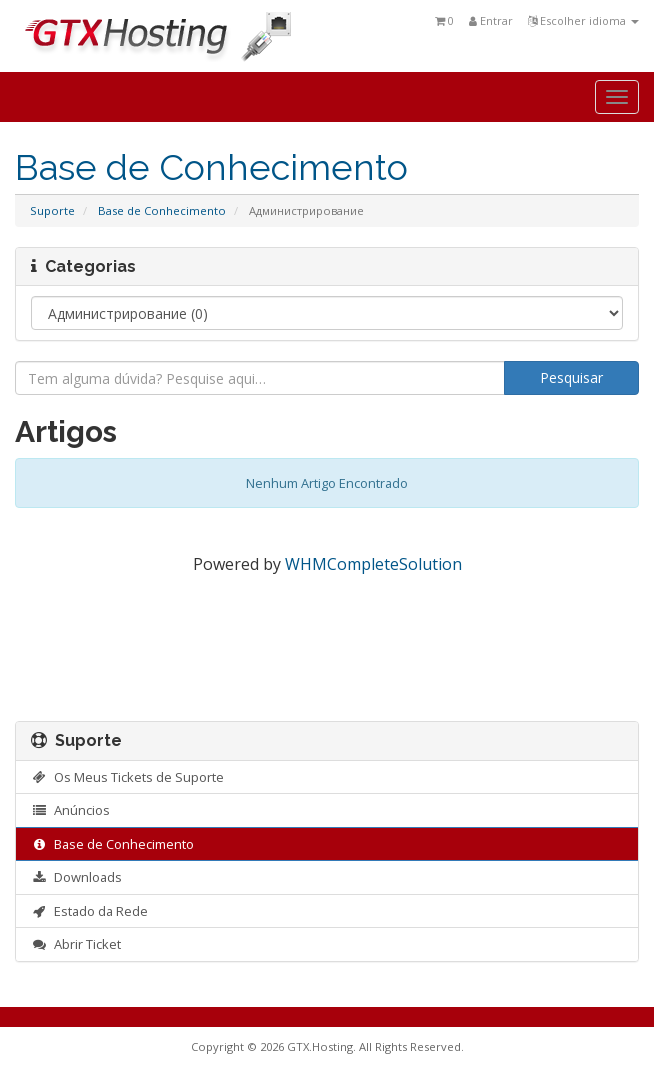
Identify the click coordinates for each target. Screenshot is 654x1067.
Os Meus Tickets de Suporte (127, 777)
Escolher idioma (583, 20)
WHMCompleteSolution (373, 564)
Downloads (76, 877)
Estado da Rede (89, 911)
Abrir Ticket (76, 944)
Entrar (491, 20)
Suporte (52, 210)
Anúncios (70, 810)
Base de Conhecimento (162, 210)
